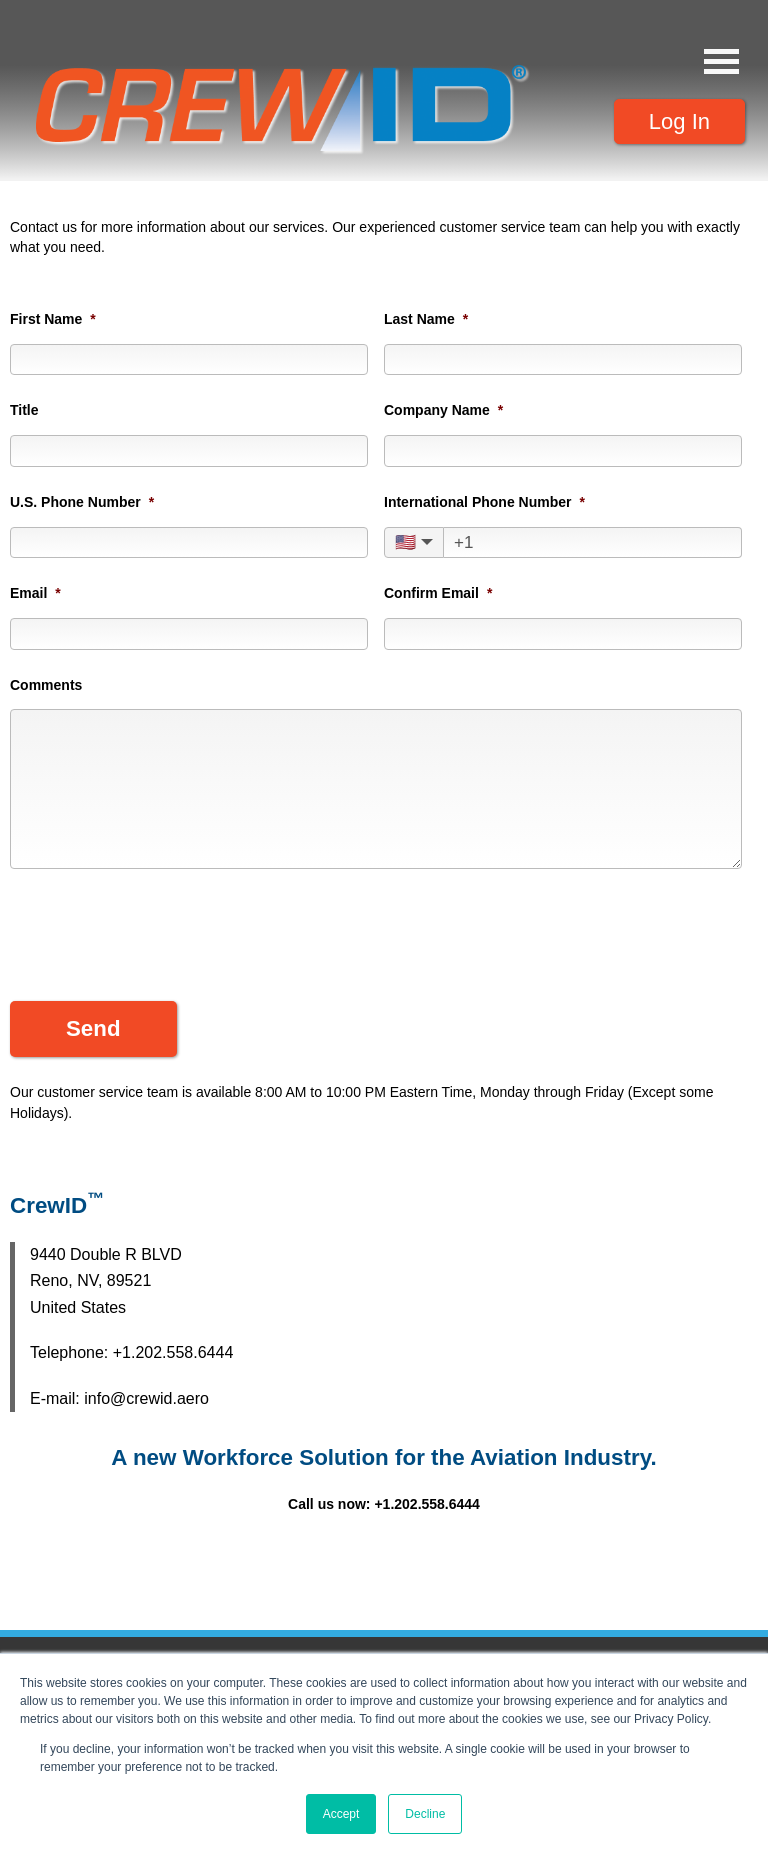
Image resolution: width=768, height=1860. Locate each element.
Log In (679, 121)
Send (93, 1028)
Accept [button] (341, 1814)
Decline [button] (425, 1814)
